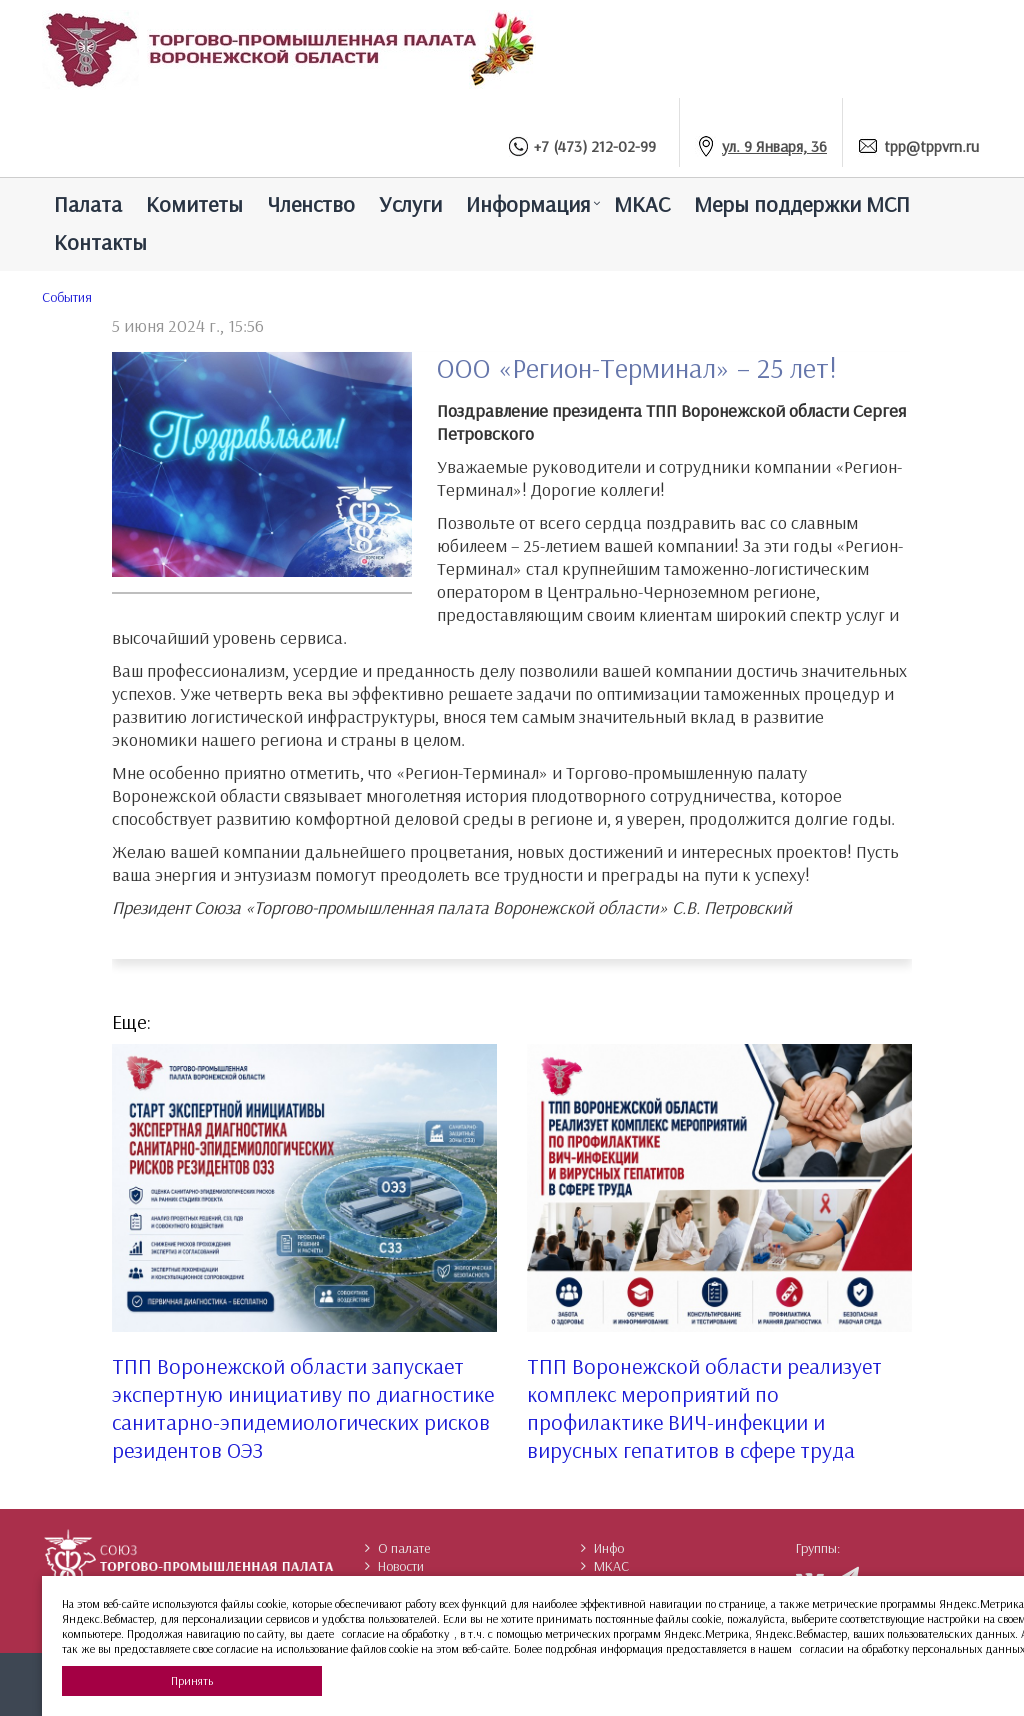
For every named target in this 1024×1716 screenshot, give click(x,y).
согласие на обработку (395, 1633)
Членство (311, 204)
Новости (394, 1566)
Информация (528, 204)
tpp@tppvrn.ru (931, 146)
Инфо (602, 1548)
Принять (192, 1680)
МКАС (642, 204)
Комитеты (194, 204)
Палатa (88, 204)
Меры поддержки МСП (802, 204)
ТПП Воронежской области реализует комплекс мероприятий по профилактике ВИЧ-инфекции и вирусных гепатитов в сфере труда (704, 1408)
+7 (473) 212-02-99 (595, 146)
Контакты (100, 242)
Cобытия (67, 297)
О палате (397, 1548)
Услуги (410, 204)
